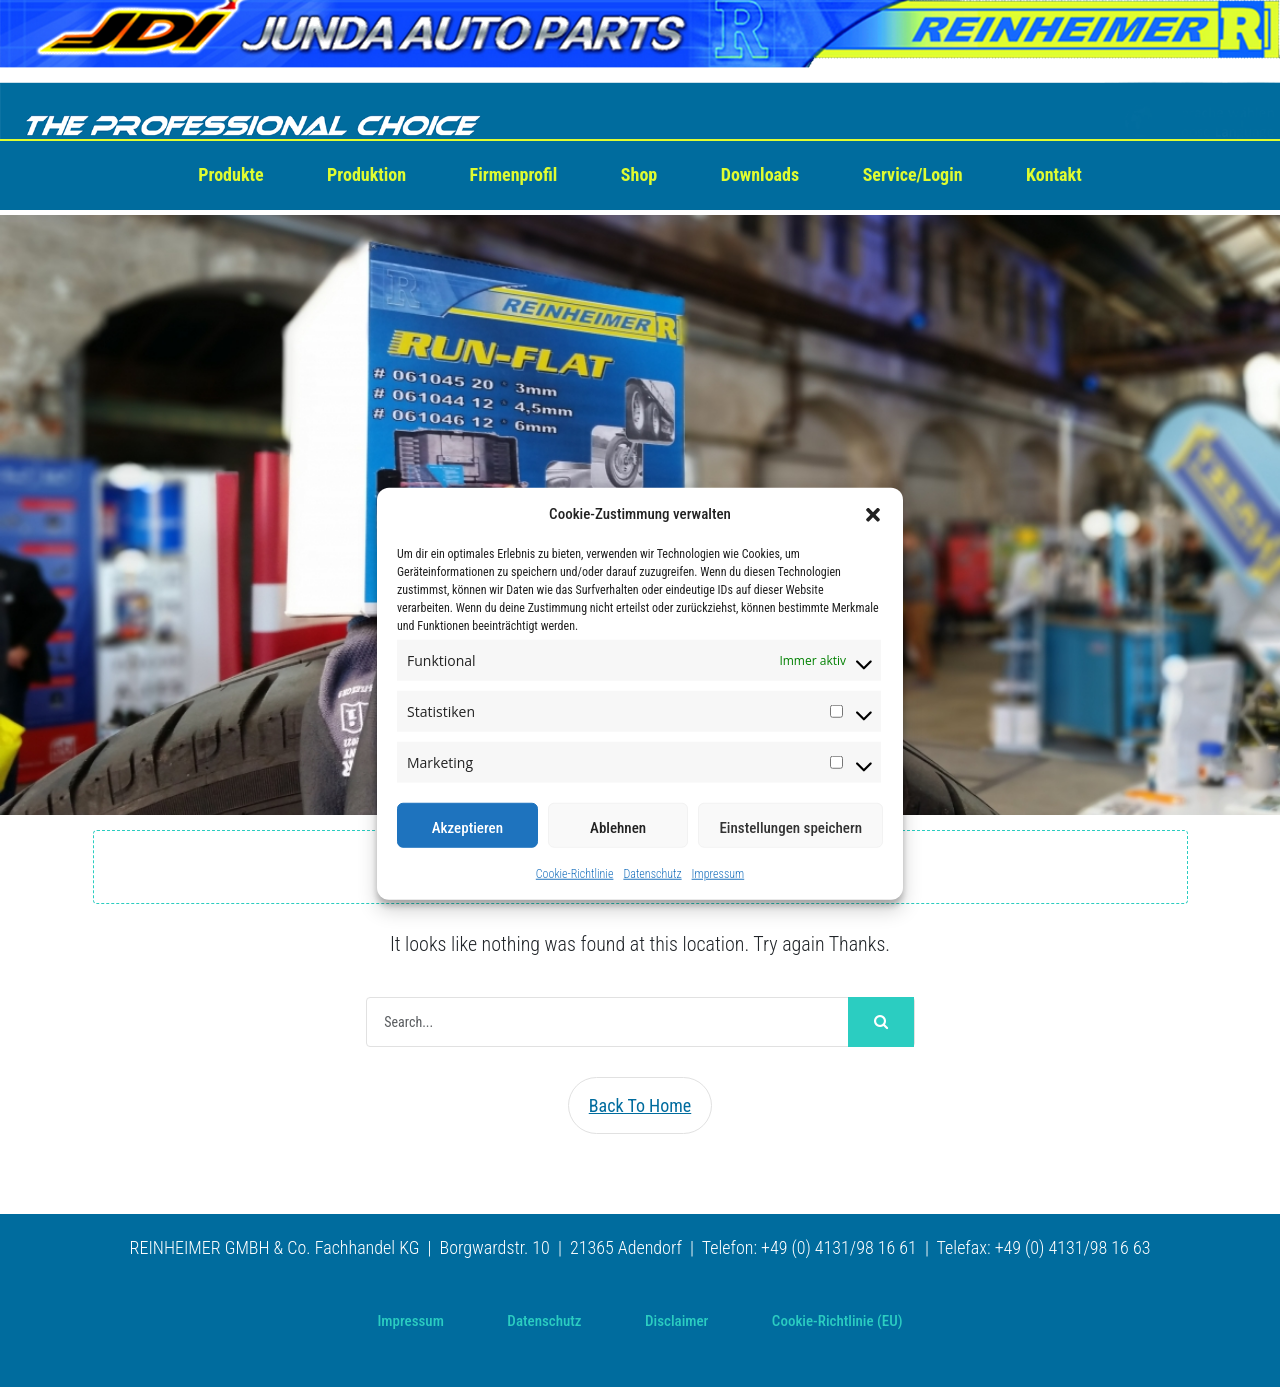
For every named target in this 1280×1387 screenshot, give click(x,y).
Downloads (760, 174)
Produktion (366, 174)
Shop (639, 174)
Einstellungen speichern (790, 828)
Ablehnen (618, 828)
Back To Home (640, 1105)
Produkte (230, 174)
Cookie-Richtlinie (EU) (837, 1321)
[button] (873, 514)
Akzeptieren (467, 828)
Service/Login (913, 174)
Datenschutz (652, 874)
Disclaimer (676, 1321)
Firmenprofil (514, 174)
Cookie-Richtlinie (575, 874)
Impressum (718, 874)
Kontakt (1054, 174)
